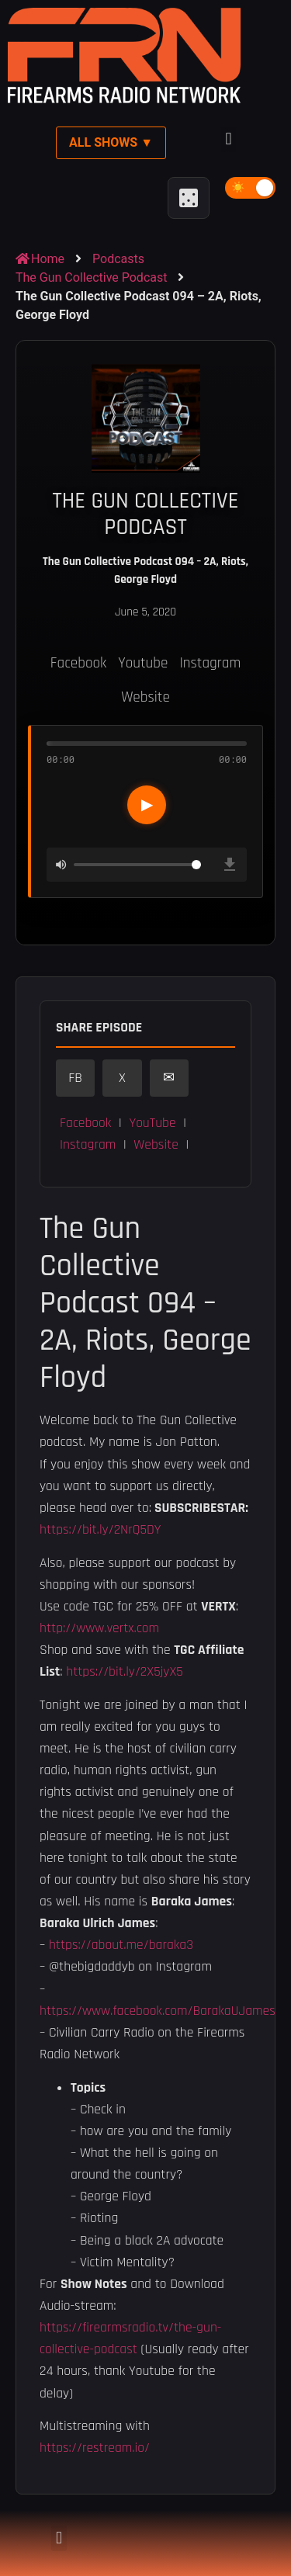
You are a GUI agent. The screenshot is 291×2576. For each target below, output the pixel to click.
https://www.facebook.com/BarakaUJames (157, 2011)
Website (145, 697)
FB (75, 1078)
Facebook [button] (85, 1123)
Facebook (78, 663)
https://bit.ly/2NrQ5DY (100, 1529)
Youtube (143, 663)
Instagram (210, 663)
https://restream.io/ (95, 2447)
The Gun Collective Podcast (91, 277)
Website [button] (155, 1144)
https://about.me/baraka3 (121, 1945)
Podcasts (118, 258)
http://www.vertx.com (99, 1628)
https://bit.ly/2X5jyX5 (124, 1671)
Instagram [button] (88, 1144)
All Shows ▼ (111, 142)
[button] (228, 139)
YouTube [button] (152, 1123)
